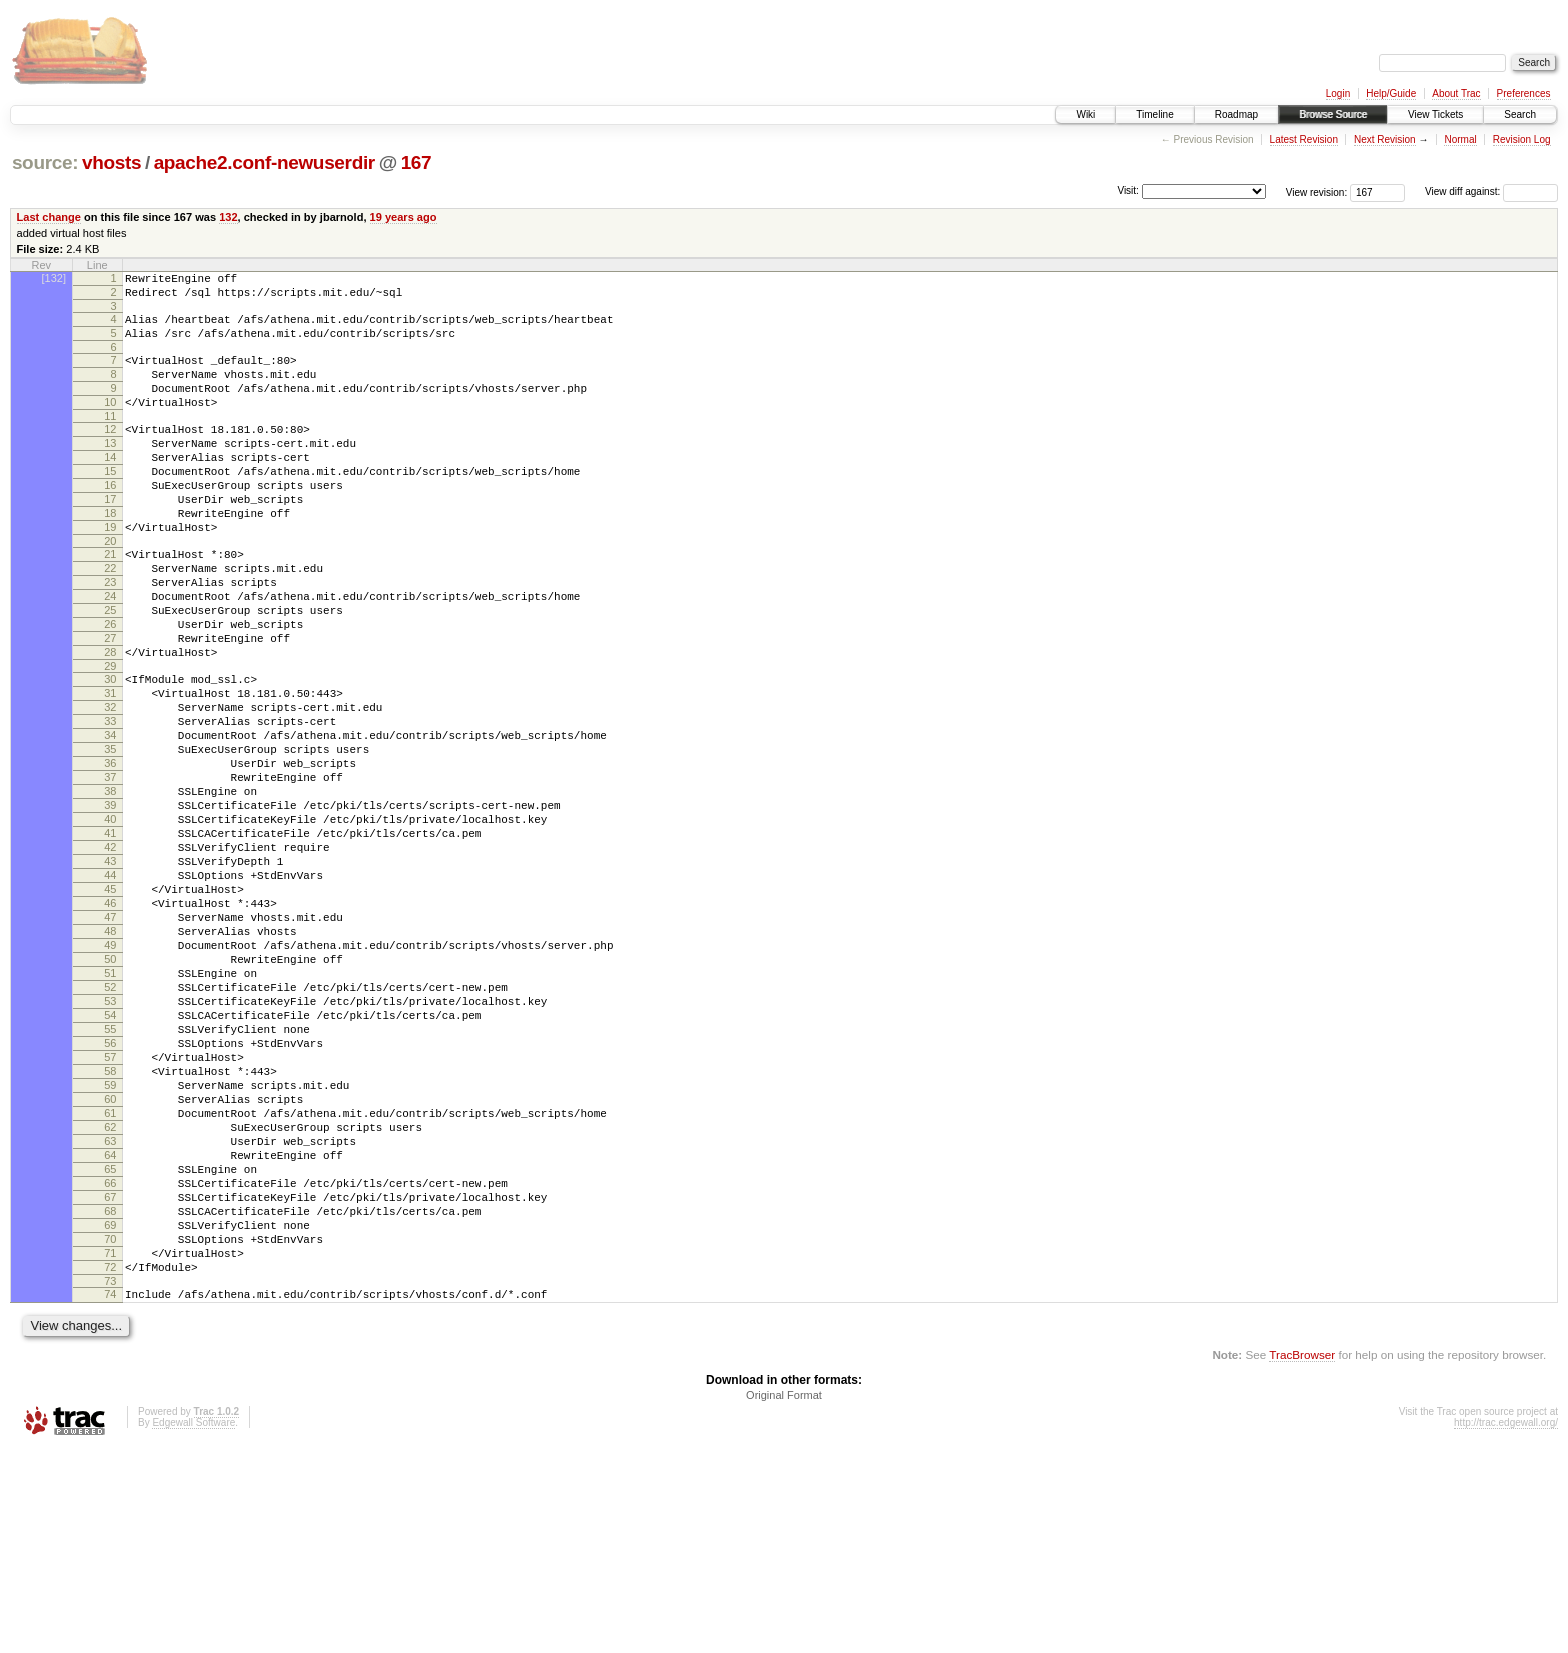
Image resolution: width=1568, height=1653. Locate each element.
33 (110, 802)
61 (110, 1278)
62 (110, 1295)
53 (110, 1142)
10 (110, 423)
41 (110, 938)
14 (110, 487)
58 (110, 1227)
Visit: (1128, 190)
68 (110, 1397)
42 (110, 955)
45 (110, 1006)
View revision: (1317, 191)
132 (228, 217)
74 (110, 1495)
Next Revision (1385, 139)
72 (110, 1465)
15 (110, 504)
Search (1520, 114)
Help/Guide (1391, 93)
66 (110, 1363)
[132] (54, 278)
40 (110, 921)
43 (110, 972)
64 (110, 1329)
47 (110, 1040)
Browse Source (1333, 114)
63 (110, 1312)
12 (110, 453)
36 (110, 853)
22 (110, 619)
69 (110, 1414)
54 (110, 1159)
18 (110, 555)
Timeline (1154, 114)
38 (110, 887)
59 (110, 1244)
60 (110, 1261)
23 (110, 636)
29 (110, 738)
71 (110, 1448)
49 (110, 1074)
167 (416, 162)
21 (110, 602)
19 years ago (403, 217)
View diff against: (1491, 191)
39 (110, 904)
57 (110, 1210)
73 (110, 1482)
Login (1338, 93)
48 (110, 1057)
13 (110, 470)
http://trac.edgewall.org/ (1506, 1626)
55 (110, 1176)
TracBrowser (1302, 1558)
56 (110, 1193)
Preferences (1524, 93)
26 (110, 687)
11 (110, 440)
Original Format (784, 1599)
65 (110, 1346)
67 (110, 1380)
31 (110, 768)
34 (110, 819)
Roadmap (1236, 114)
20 (110, 589)
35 (110, 836)
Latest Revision (1304, 139)
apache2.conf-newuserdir (264, 162)
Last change (49, 217)
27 (110, 704)
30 (110, 751)
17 (110, 538)
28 (110, 721)
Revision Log (1522, 139)
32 (110, 785)
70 (110, 1431)
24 (110, 653)
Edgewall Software (193, 1626)
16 (110, 521)
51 (110, 1108)
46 (110, 1023)
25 (110, 670)
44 (110, 989)
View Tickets (1435, 114)
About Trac (1456, 93)
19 (110, 572)
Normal (1460, 139)
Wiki (1085, 114)
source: (45, 162)
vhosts (111, 162)
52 (110, 1125)
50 (110, 1091)
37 (110, 870)
